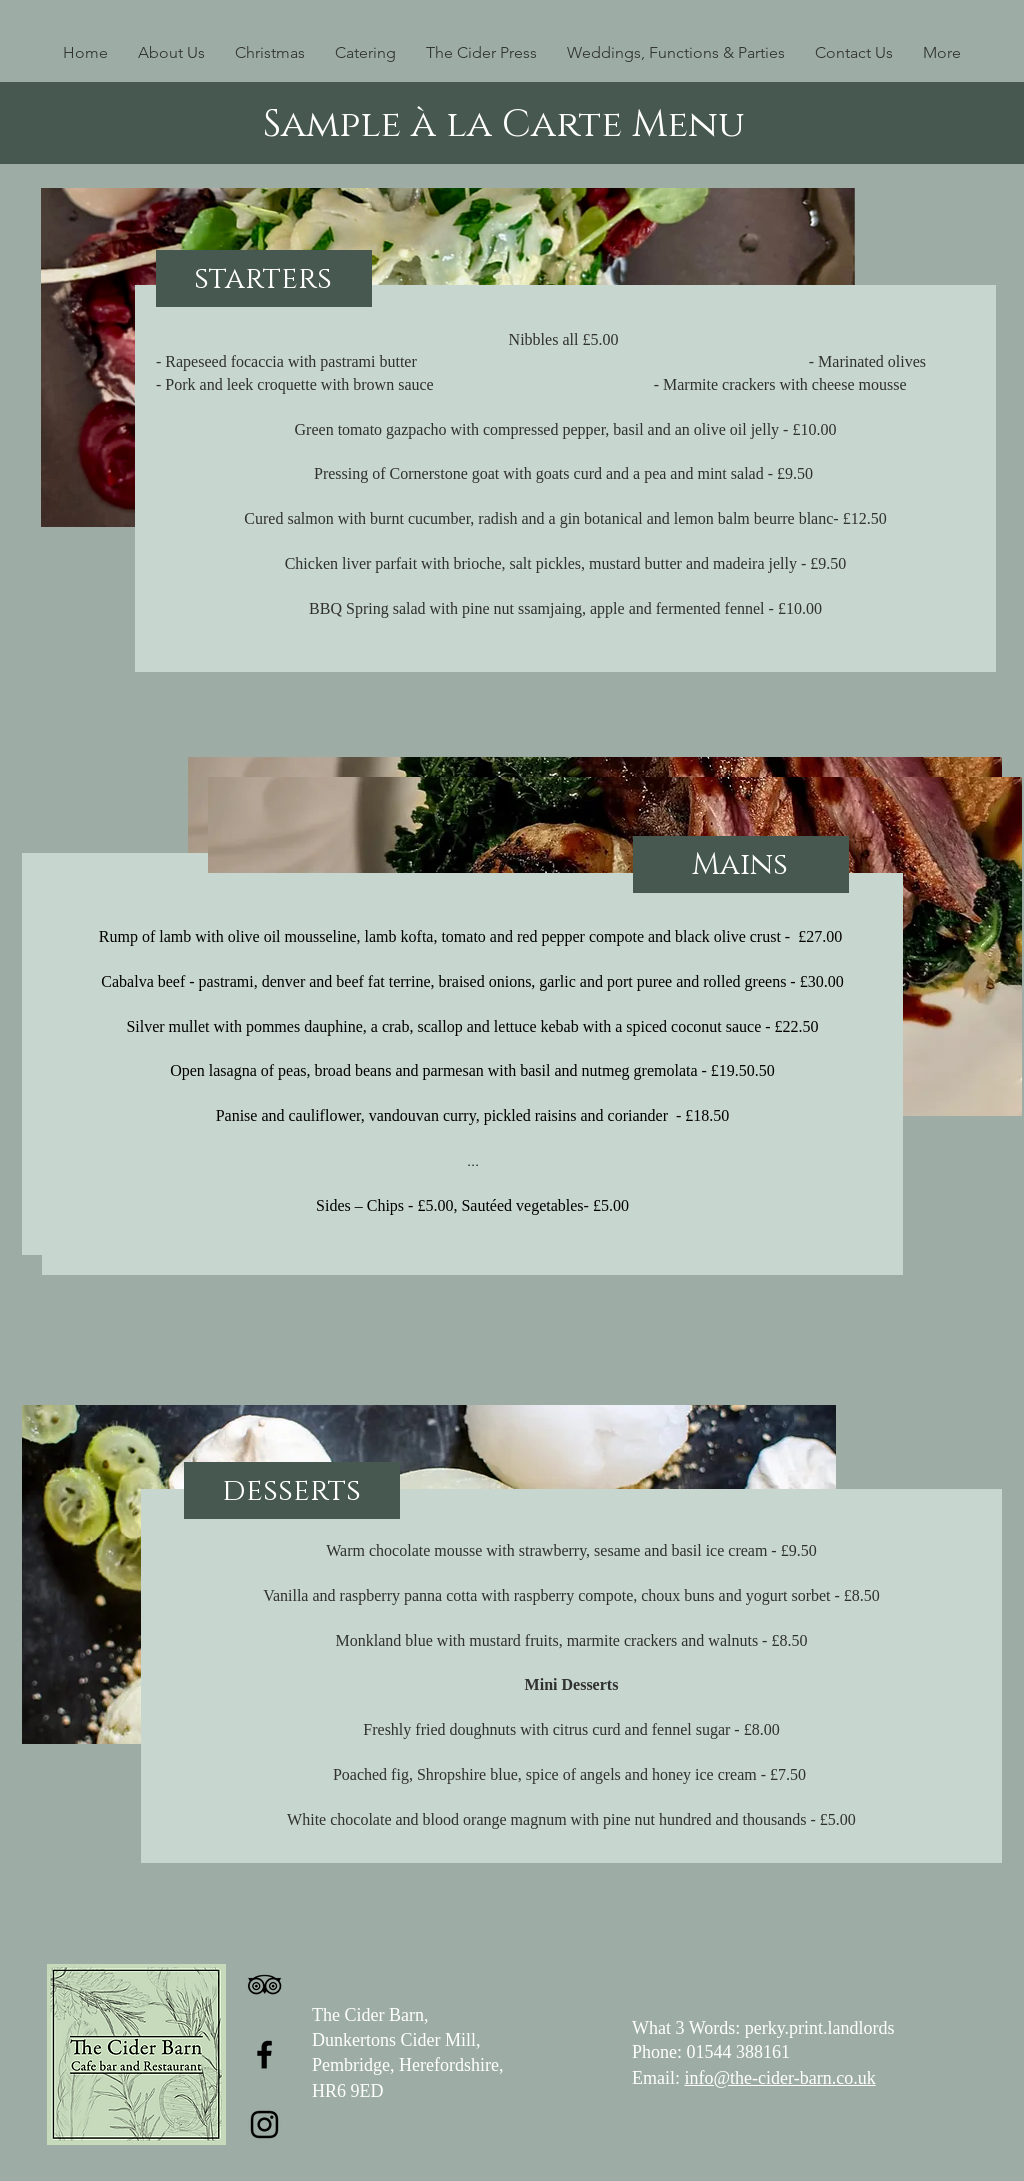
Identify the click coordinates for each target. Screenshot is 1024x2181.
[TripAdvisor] (264, 1984)
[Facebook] (264, 2054)
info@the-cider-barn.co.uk (780, 2078)
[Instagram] (264, 2124)
